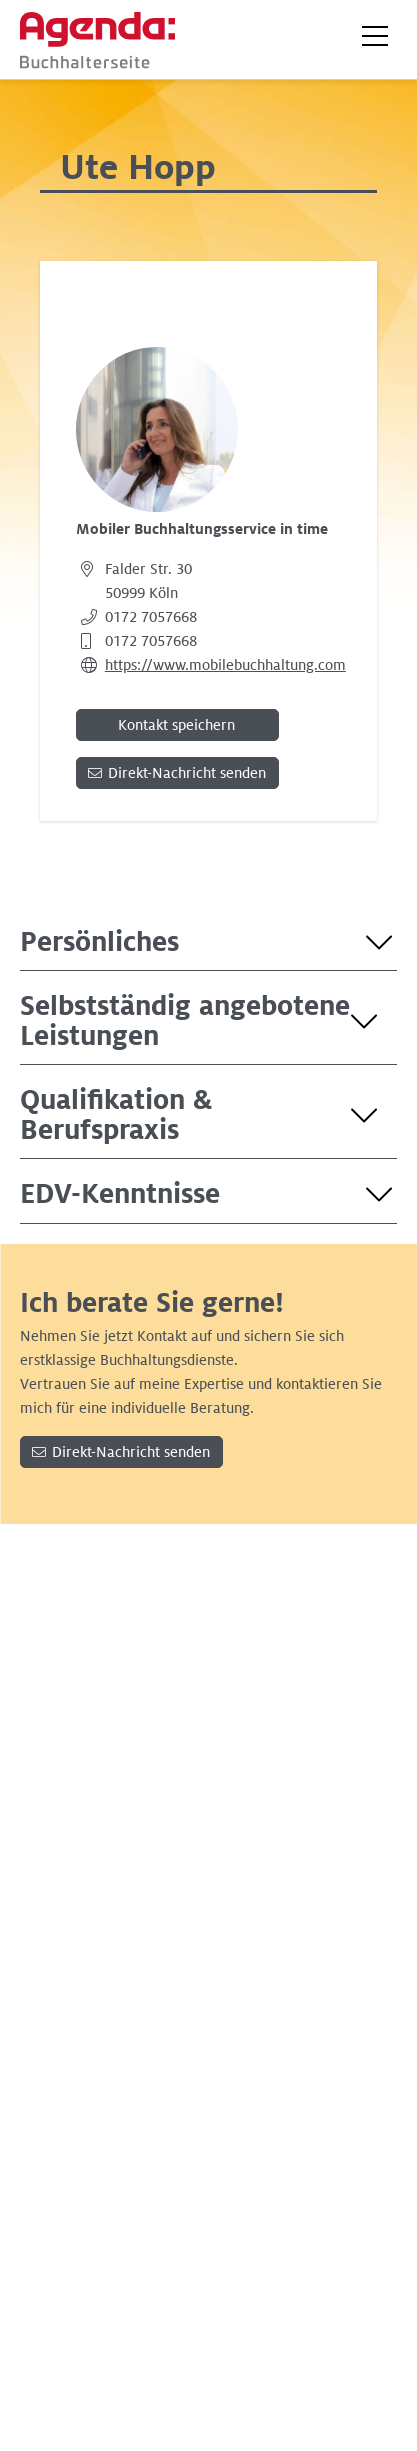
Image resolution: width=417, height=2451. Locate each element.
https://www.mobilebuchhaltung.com (225, 665)
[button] (375, 36)
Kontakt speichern (176, 725)
